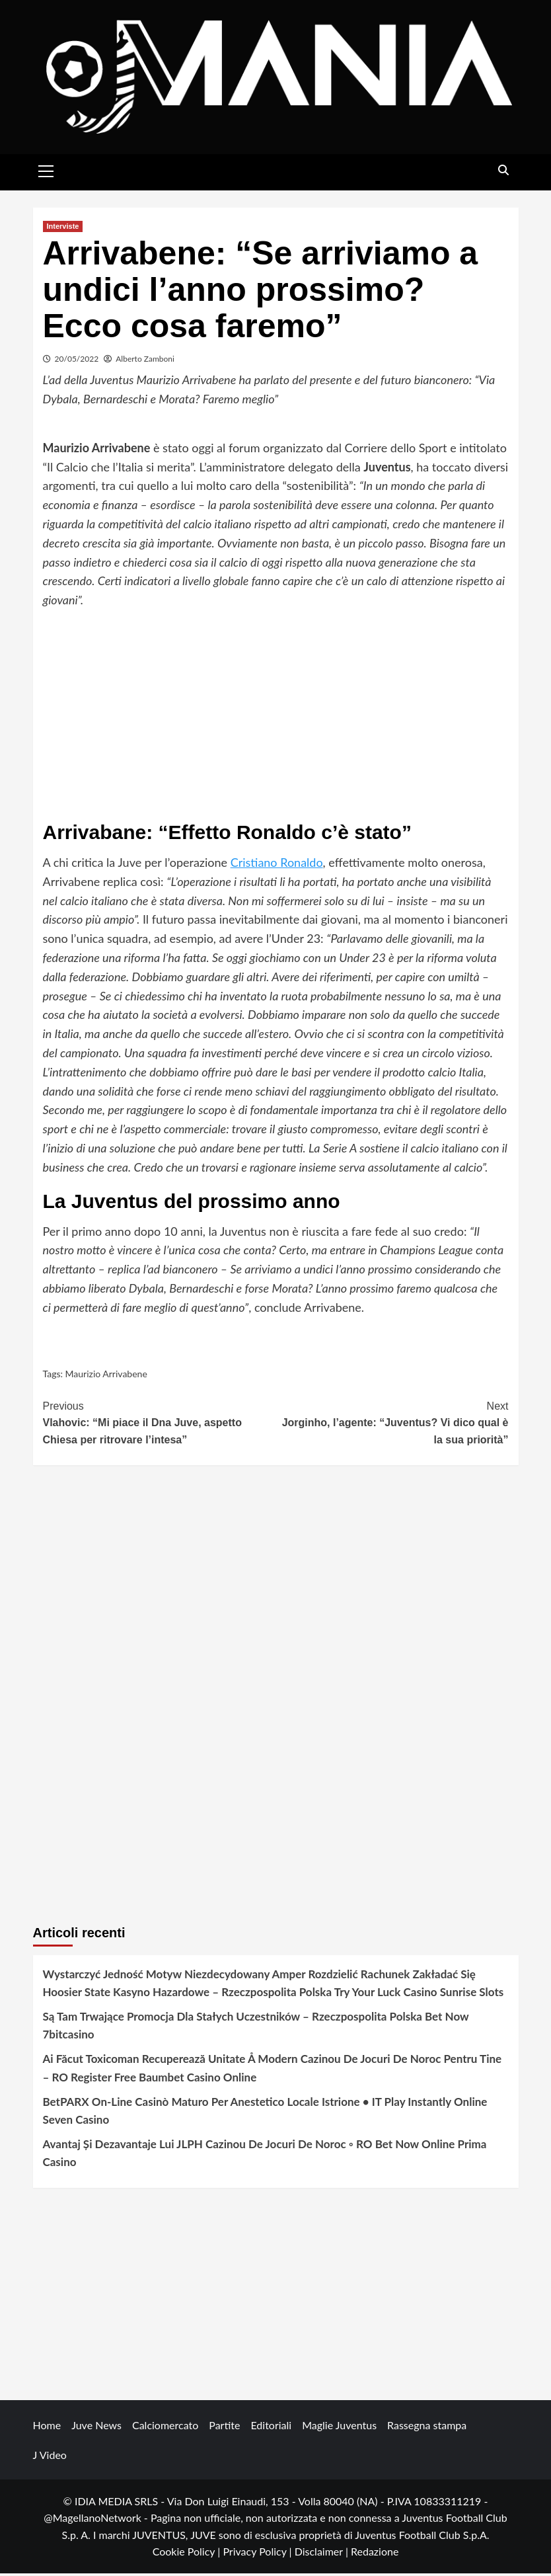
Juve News (96, 2427)
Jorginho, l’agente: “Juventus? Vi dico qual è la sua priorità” (392, 1424)
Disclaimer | (323, 2554)
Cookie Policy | (188, 2554)
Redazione (374, 2554)
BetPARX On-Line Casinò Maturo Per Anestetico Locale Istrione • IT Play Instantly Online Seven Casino (265, 2113)
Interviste (63, 229)
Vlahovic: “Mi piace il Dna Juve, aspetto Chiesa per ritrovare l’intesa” (159, 1424)
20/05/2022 (77, 361)
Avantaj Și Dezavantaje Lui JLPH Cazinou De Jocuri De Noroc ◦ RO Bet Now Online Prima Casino (265, 2155)
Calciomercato (165, 2427)
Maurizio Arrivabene (106, 1375)
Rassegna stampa (426, 2427)
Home (47, 2427)
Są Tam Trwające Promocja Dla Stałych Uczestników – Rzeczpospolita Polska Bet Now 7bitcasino (256, 2028)
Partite (224, 2427)
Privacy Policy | (258, 2554)
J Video (50, 2456)
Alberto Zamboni (145, 361)
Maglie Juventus (339, 2427)
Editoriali (270, 2427)
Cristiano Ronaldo (277, 865)
